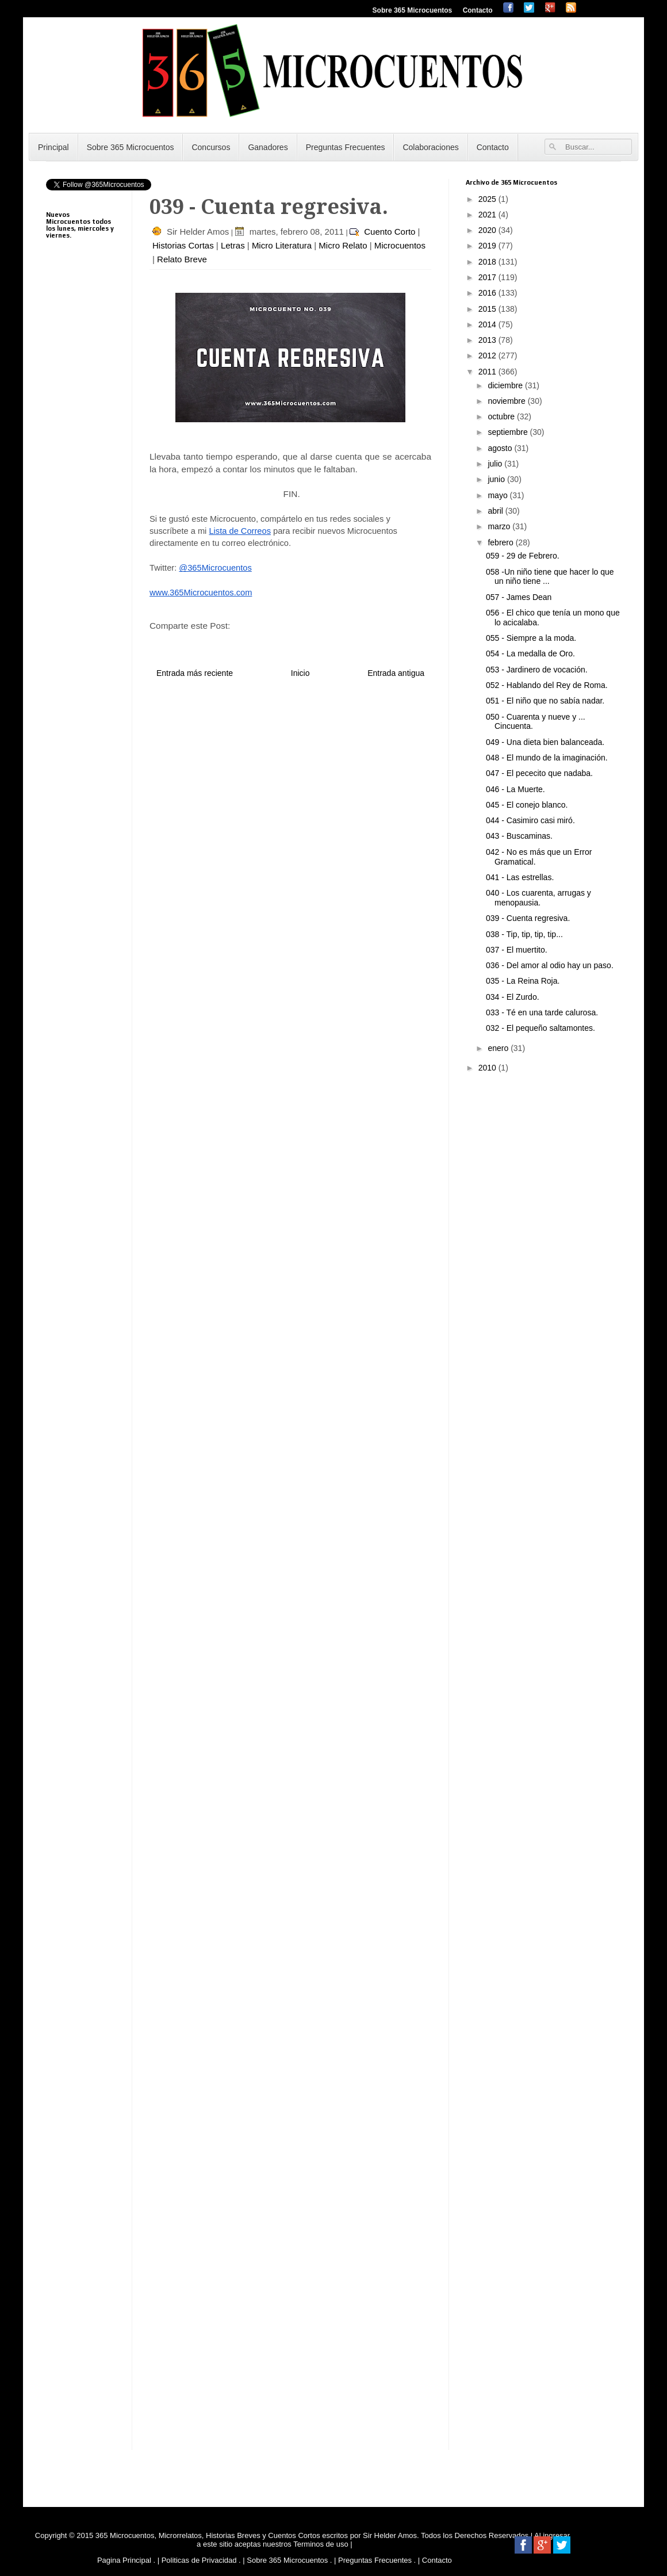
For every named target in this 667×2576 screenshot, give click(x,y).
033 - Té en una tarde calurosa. (542, 1012)
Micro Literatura (282, 245)
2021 (488, 214)
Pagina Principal (124, 2560)
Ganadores (268, 147)
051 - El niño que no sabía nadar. (545, 700)
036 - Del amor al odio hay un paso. (550, 965)
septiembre (509, 432)
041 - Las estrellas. (520, 877)
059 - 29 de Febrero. (522, 555)
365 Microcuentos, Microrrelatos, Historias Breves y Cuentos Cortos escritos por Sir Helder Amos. (257, 2535)
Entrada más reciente (194, 673)
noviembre (507, 401)
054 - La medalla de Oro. (530, 653)
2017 (488, 277)
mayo (498, 495)
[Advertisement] (80, 535)
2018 (488, 261)
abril (496, 510)
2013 (488, 340)
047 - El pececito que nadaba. (539, 773)
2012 (488, 355)
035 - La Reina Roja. (522, 980)
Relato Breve (182, 259)
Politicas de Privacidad (199, 2560)
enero (499, 1048)
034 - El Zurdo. (512, 997)
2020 (488, 230)
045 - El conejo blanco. (527, 804)
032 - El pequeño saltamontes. (540, 1028)
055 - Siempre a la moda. (531, 638)
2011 (488, 371)
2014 (488, 324)
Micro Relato (343, 245)
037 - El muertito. (516, 949)
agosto (501, 448)
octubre (502, 416)
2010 (488, 1067)
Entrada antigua (395, 673)
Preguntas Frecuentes (345, 147)
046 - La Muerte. (515, 789)
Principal (53, 147)
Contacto (478, 10)
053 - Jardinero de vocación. (537, 669)
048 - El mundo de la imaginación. (547, 757)
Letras (233, 245)
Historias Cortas (183, 245)
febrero (501, 542)
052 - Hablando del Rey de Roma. (547, 685)
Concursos (210, 147)
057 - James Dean (518, 597)
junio (497, 479)
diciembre (506, 385)
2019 (488, 245)
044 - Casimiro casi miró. (530, 820)
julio (496, 463)
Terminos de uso (321, 2544)
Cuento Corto (389, 231)
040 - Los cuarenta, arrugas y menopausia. (538, 897)
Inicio (300, 673)
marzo (500, 526)
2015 (488, 309)
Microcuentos (399, 245)
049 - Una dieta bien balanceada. (545, 742)
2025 (488, 199)
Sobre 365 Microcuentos (413, 10)
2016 (488, 292)
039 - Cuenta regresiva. (528, 918)
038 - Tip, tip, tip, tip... (524, 934)
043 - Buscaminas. (519, 835)
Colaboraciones (430, 147)
